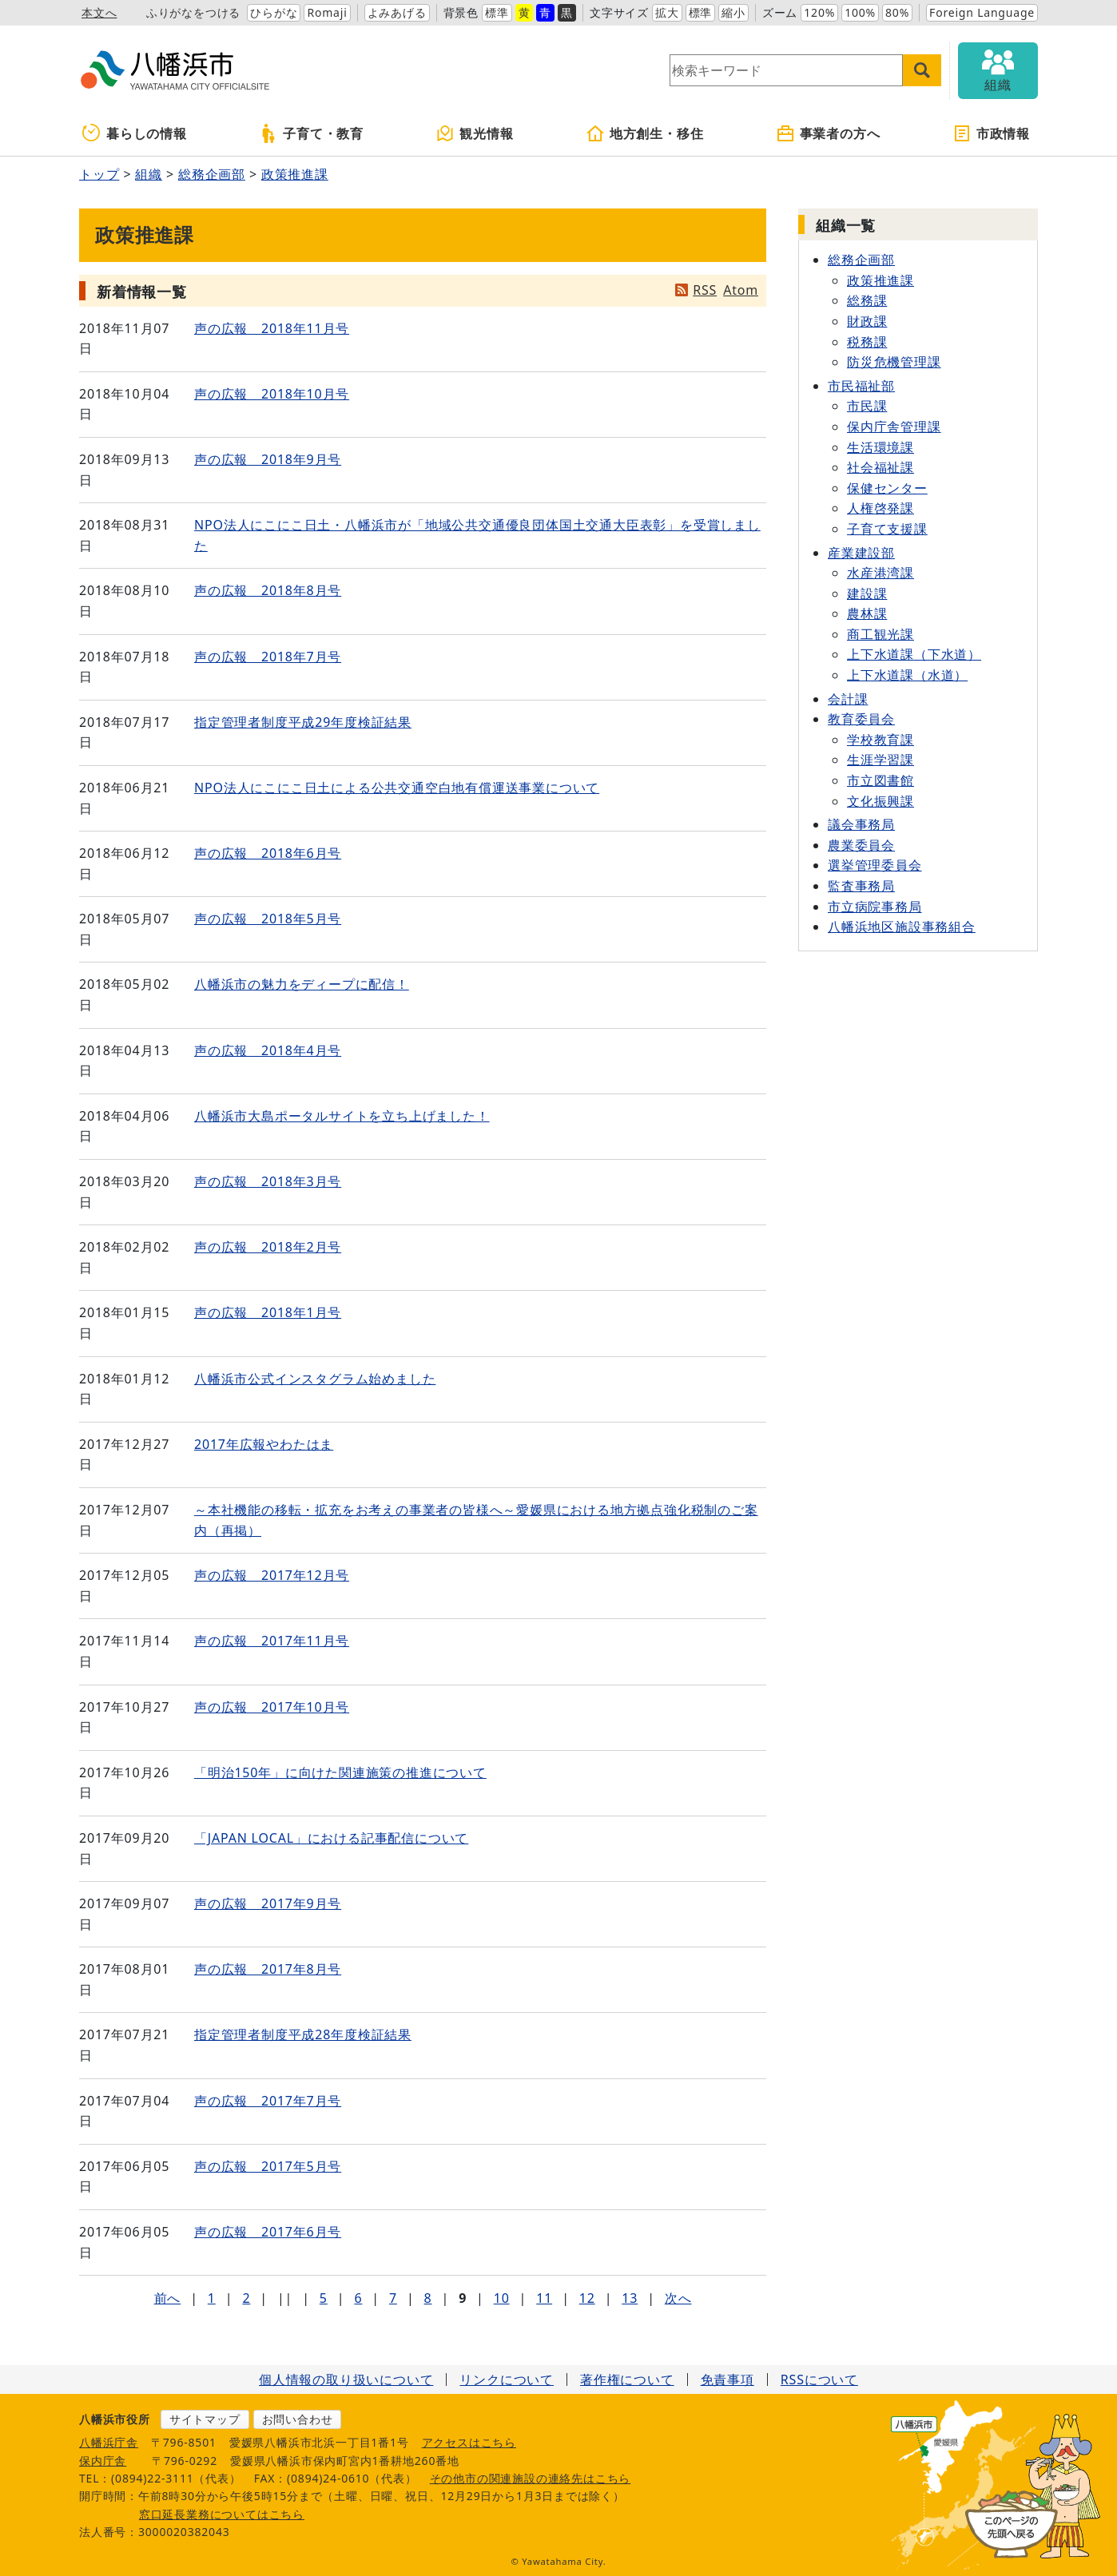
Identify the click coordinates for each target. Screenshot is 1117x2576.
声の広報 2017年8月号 (267, 1969)
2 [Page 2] (246, 2298)
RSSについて (819, 2379)
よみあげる (397, 12)
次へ (678, 2298)
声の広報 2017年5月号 (267, 2166)
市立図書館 (880, 780)
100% (860, 12)
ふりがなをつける (193, 12)
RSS (705, 290)
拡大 (667, 12)
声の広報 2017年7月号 (267, 2101)
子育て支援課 (887, 529)
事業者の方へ (828, 133)
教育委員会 (861, 719)
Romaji (327, 12)
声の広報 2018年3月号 (267, 1181)
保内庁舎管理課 (894, 426)
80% (897, 12)
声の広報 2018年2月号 (267, 1247)
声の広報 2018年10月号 (271, 394)
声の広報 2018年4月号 (267, 1050)
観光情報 (474, 133)
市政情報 (991, 133)
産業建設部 (861, 553)
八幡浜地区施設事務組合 (902, 926)
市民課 (867, 406)
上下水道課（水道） (907, 675)
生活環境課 (880, 447)
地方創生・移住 (645, 133)
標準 (497, 12)
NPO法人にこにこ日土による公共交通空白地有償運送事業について (396, 787)
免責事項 (727, 2379)
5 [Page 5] (324, 2298)
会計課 (848, 699)
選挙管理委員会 (875, 865)
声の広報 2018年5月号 (267, 918)
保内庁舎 (102, 2460)
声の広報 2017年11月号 (271, 1640)
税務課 (867, 342)
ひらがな (273, 12)
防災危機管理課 (894, 362)
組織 (148, 174)
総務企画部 (211, 174)
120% (819, 12)
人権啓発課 (880, 508)
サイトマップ (204, 2419)
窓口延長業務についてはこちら (221, 2514)
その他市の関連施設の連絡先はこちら (530, 2478)
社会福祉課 (880, 467)
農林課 (867, 613)
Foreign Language (982, 12)
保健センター (887, 488)
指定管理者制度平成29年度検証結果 (302, 722)
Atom (740, 290)
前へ (167, 2298)
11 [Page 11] (544, 2298)
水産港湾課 (880, 572)
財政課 (867, 321)
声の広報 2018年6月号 (267, 853)
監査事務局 (861, 886)
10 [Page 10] (502, 2298)
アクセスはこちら (469, 2442)
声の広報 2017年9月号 (267, 1903)
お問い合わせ (297, 2419)
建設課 (867, 593)
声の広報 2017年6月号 (267, 2232)
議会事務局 (861, 824)
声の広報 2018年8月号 (267, 590)
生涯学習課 (880, 759)
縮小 (733, 12)
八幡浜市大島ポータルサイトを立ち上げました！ (342, 1116)
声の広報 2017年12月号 (271, 1575)
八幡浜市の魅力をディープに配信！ (301, 984)
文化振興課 (880, 801)
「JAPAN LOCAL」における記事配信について (331, 1838)
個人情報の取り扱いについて (346, 2379)
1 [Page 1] (212, 2298)
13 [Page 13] (630, 2298)
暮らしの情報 (134, 133)
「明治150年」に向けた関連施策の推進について (340, 1772)
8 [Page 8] (428, 2298)
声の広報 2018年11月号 (271, 328)
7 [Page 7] (393, 2298)
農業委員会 (861, 845)
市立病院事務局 (875, 906)
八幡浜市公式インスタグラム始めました (314, 1378)
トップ (99, 174)
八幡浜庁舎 (108, 2442)
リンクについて (506, 2379)
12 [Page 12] (587, 2298)
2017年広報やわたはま (263, 1444)
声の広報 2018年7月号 (267, 656)
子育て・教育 (311, 133)
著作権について (627, 2379)
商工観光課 (880, 634)
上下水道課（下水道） (914, 654)
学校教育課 (880, 739)
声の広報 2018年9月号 (267, 459)
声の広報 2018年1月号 (267, 1312)
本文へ (99, 12)
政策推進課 (294, 174)
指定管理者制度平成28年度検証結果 (302, 2034)
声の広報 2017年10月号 (271, 1707)
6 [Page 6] (358, 2298)
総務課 (867, 300)
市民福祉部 (861, 386)
